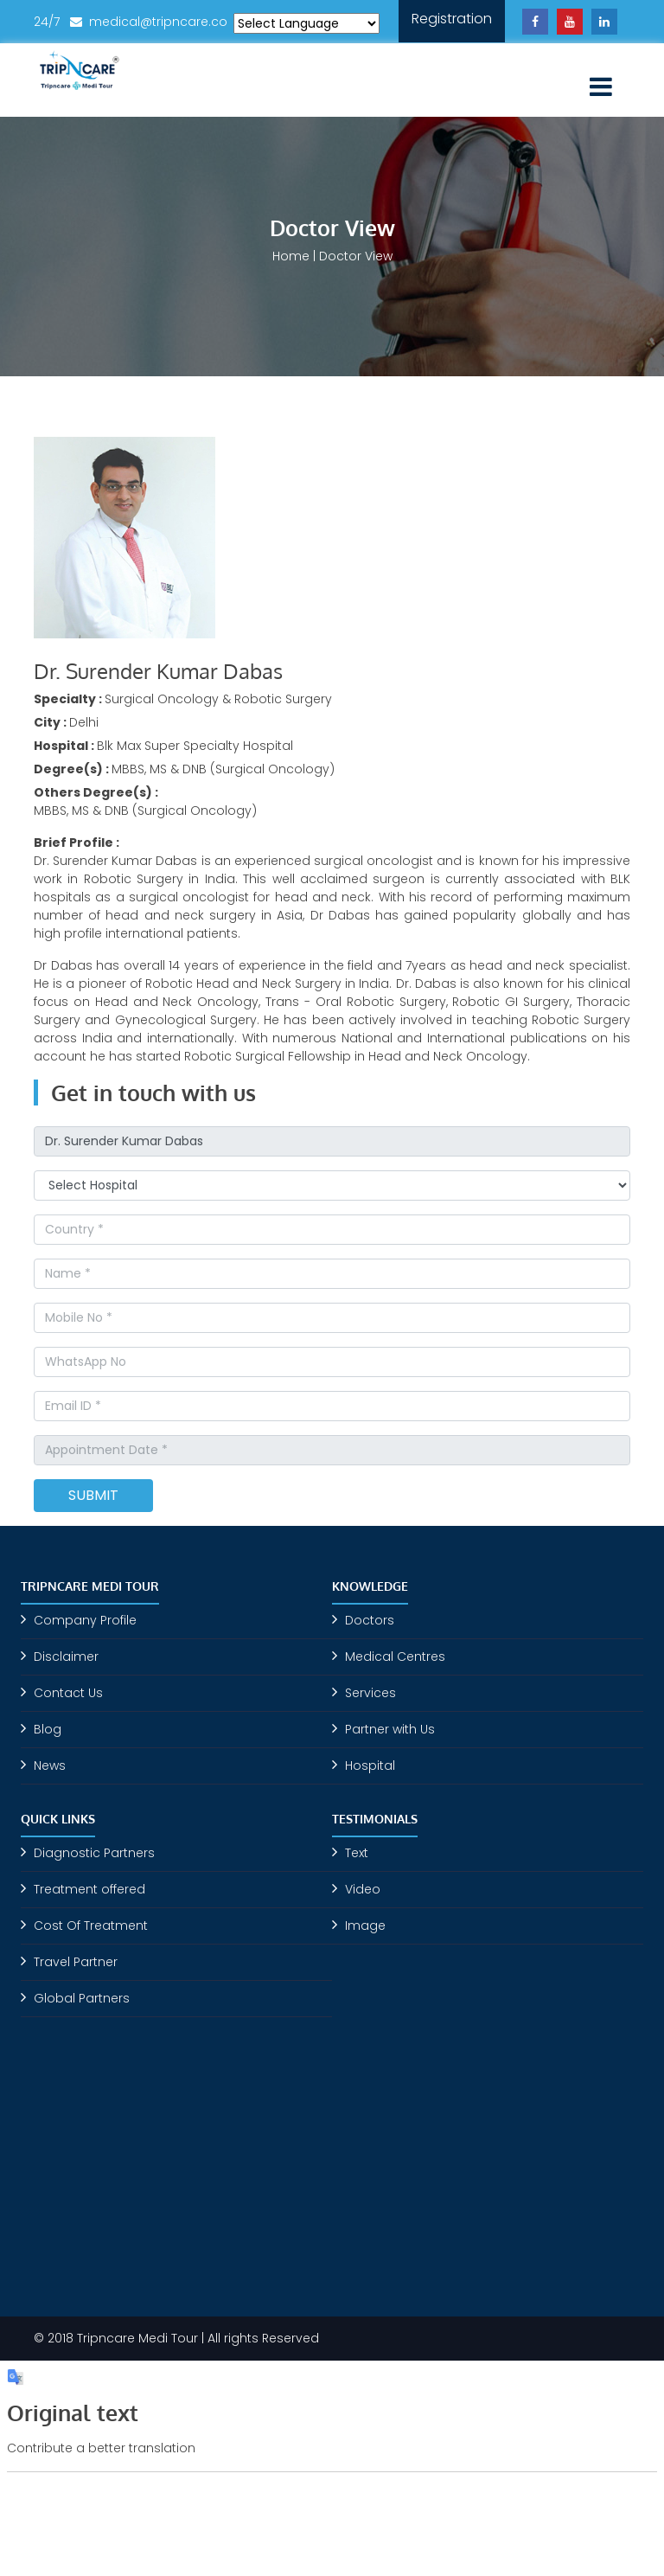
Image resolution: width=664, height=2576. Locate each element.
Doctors (369, 1620)
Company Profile (85, 1620)
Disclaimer (66, 1656)
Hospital (370, 1765)
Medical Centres (395, 1656)
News (50, 1765)
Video (362, 1889)
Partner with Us (390, 1729)
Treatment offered (89, 1889)
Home (291, 256)
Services (370, 1692)
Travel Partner (76, 1961)
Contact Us (68, 1692)
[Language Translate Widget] (306, 23)
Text (356, 1853)
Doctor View (356, 256)
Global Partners (82, 1998)
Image (365, 1925)
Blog (47, 1729)
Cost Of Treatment (91, 1925)
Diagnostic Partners (94, 1853)
